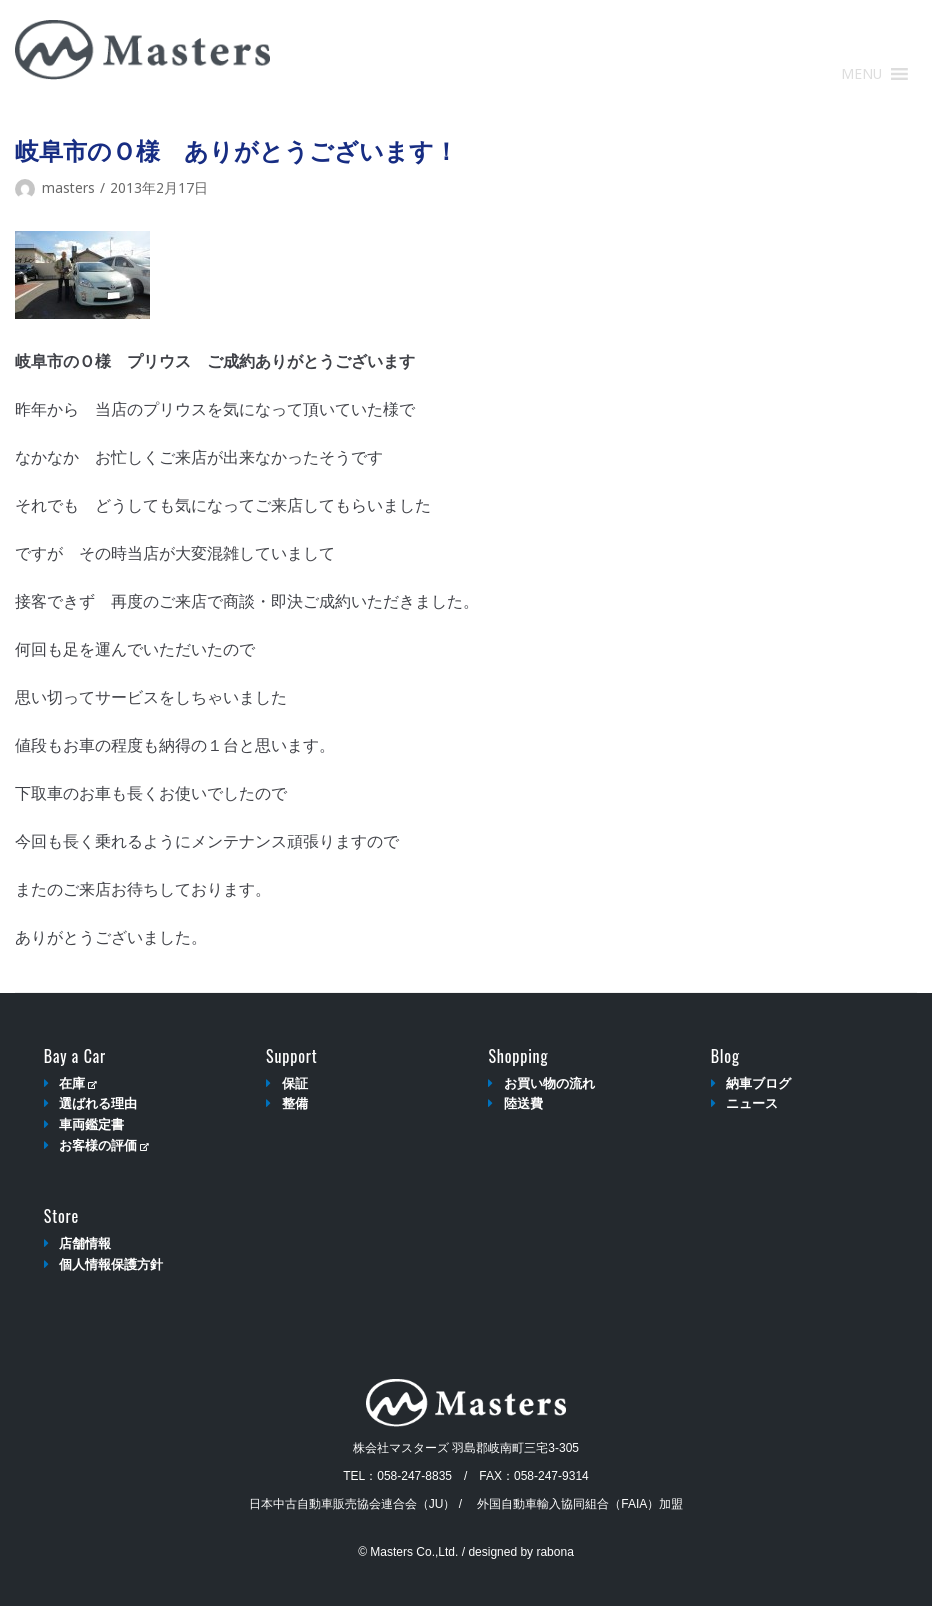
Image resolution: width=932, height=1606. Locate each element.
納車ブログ (758, 1083)
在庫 (77, 1083)
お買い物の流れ (549, 1083)
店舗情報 (85, 1243)
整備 (295, 1103)
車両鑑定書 (91, 1124)
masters (68, 187)
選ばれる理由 (98, 1103)
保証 (295, 1083)
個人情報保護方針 (111, 1264)
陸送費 (523, 1103)
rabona (554, 1552)
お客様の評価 (103, 1145)
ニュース (752, 1103)
